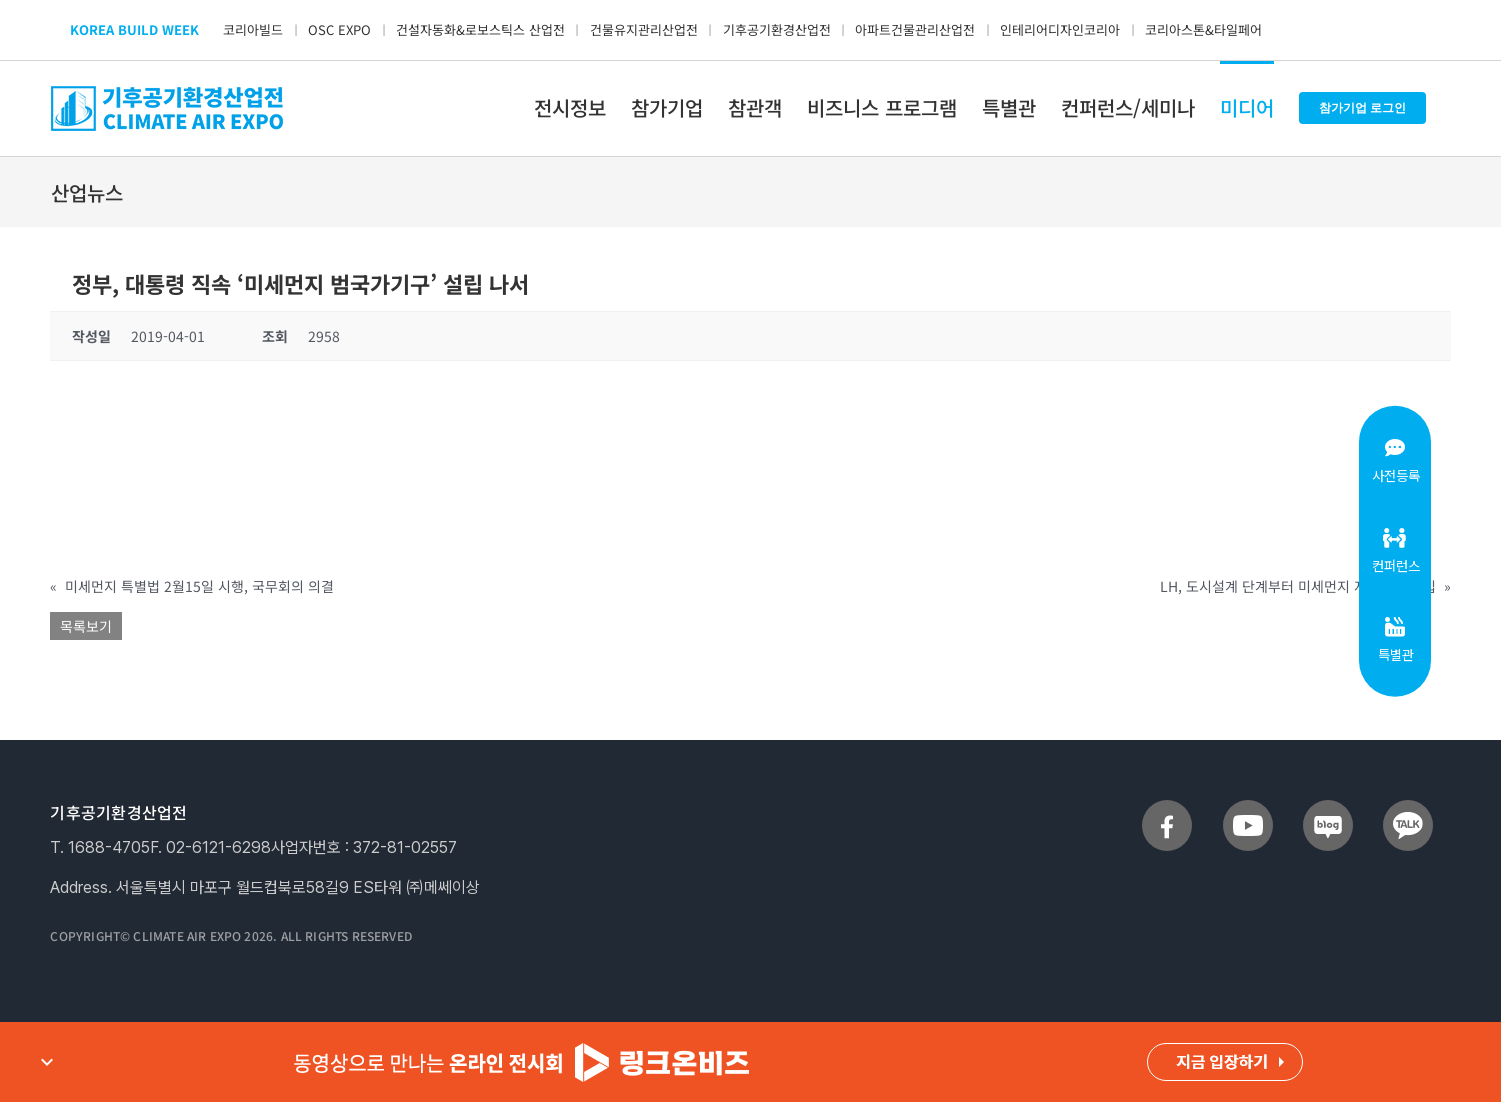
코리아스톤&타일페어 (1203, 29)
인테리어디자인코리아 (1060, 29)
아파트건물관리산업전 (915, 29)
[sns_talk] (1408, 808)
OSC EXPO (339, 29)
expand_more (47, 1062)
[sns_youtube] (1248, 808)
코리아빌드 (253, 29)
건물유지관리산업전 (644, 29)
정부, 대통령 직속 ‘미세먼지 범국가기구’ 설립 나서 (300, 283)
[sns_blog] (1328, 808)
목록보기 (86, 626)
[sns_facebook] (1167, 808)
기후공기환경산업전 (777, 29)
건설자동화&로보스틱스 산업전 (480, 29)
